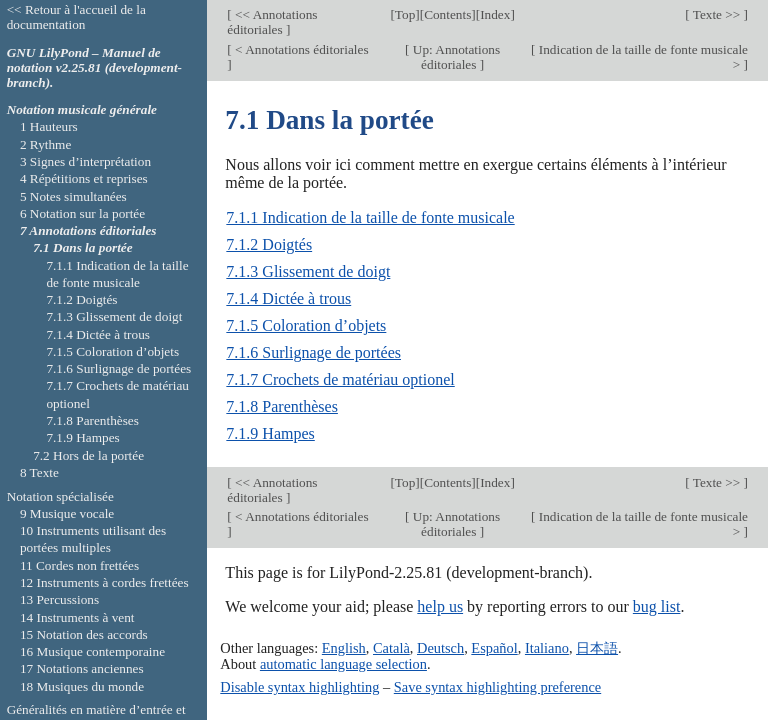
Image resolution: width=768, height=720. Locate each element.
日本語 (597, 648)
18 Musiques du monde (82, 686)
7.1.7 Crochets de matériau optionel (340, 379)
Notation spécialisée (60, 496)
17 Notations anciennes (82, 668)
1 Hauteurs (49, 126)
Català (391, 648)
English (344, 648)
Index (495, 14)
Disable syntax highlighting (299, 687)
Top (405, 14)
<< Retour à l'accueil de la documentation (76, 17)
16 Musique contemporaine (92, 651)
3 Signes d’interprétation (85, 161)
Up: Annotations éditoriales (455, 57)
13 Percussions (59, 599)
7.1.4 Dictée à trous (288, 298)
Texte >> (717, 14)
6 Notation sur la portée (82, 213)
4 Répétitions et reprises (84, 178)
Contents (447, 14)
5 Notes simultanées (73, 196)
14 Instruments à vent (77, 617)
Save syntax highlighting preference (497, 687)
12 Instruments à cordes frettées (104, 582)
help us (440, 606)
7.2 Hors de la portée (88, 455)
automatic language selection (343, 664)
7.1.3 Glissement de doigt (308, 271)
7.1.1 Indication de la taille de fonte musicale (370, 217)
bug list (657, 606)
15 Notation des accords (84, 634)
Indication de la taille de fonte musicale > (641, 57)
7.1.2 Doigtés (269, 244)
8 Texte (39, 472)
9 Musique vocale (67, 513)
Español (494, 648)
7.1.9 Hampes (270, 433)
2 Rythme (45, 144)
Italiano (547, 648)
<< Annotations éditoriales (272, 22)
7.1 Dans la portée (83, 247)
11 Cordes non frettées (79, 565)
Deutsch (440, 648)
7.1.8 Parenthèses (282, 406)
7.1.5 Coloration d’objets (306, 325)
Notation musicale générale (82, 109)
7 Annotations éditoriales (88, 230)
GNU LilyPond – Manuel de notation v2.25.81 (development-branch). (94, 67)
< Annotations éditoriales (300, 49)
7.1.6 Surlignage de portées (313, 352)
